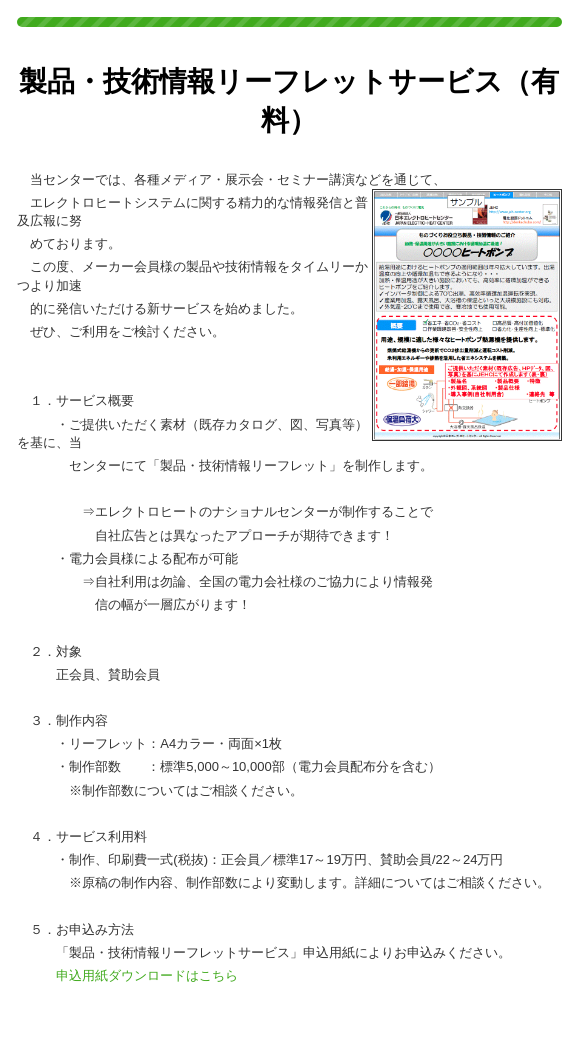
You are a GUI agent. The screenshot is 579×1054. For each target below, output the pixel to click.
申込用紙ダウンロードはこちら (147, 975)
